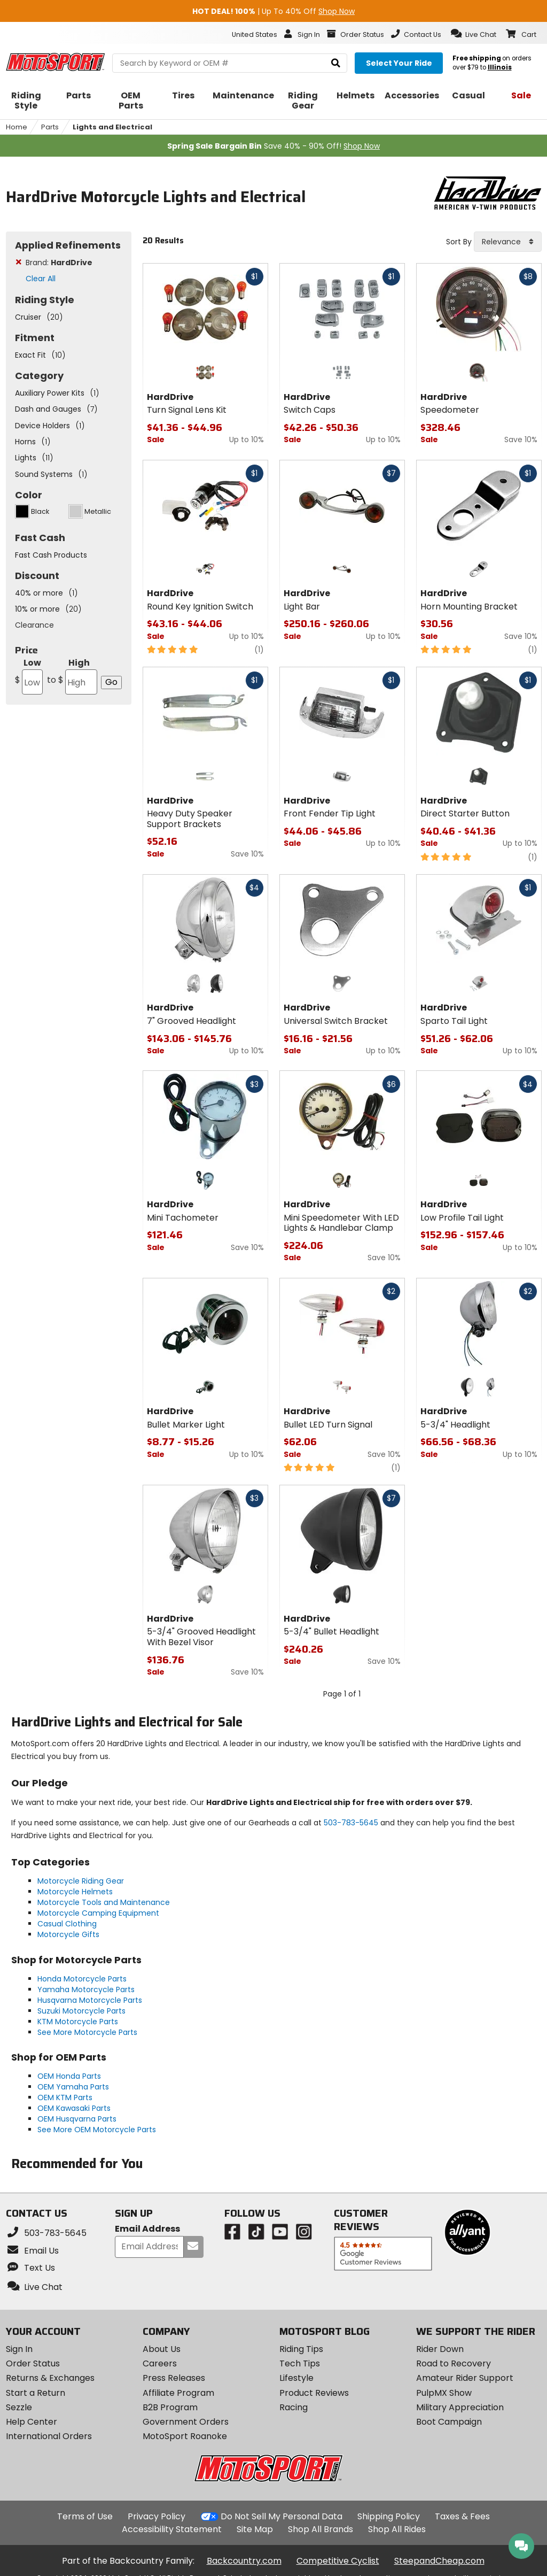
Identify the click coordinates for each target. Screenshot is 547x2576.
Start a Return (35, 2393)
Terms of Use (85, 2516)
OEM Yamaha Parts (73, 2086)
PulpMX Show (444, 2393)
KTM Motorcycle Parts (77, 2021)
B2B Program (170, 2407)
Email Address (147, 2229)
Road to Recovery (453, 2363)
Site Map (255, 2529)
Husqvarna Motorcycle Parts (89, 2000)
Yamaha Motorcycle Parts (86, 1989)
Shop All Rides (397, 2529)
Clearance (34, 625)
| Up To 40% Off (273, 11)
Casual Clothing (67, 1923)
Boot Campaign (449, 2422)
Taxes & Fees (462, 2516)
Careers (160, 2363)
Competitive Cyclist (337, 2561)
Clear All (41, 278)
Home (16, 127)
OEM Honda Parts (69, 2076)
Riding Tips (301, 2349)
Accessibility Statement (172, 2529)
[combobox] (508, 242)
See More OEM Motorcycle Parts (96, 2129)
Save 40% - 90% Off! (273, 146)
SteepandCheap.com (439, 2561)
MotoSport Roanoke (185, 2436)
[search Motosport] (229, 63)
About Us (162, 2349)
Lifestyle (296, 2378)
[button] (474, 33)
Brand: (59, 262)
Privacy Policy (156, 2516)
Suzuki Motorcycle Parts (81, 2011)
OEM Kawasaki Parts (74, 2108)
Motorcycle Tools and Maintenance (103, 1902)
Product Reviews (314, 2393)
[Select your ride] (399, 63)
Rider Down (440, 2349)
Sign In (19, 2349)
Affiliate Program (178, 2393)
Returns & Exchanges (50, 2378)
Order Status (33, 2363)
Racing (293, 2407)
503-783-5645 (351, 1822)
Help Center (31, 2422)
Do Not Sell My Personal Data (281, 2516)
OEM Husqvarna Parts (76, 2119)
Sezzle (19, 2407)
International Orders (49, 2436)
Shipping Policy (388, 2516)
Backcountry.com (244, 2561)
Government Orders (186, 2422)
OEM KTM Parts (64, 2097)
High (71, 676)
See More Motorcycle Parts (87, 2032)
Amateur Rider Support (464, 2378)
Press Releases (174, 2378)
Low (29, 676)
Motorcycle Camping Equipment (98, 1913)
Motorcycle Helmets (75, 1891)
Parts (50, 127)
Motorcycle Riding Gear (80, 1881)
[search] (335, 63)
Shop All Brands (320, 2529)
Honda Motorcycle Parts (82, 1978)
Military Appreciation (460, 2407)
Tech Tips (299, 2363)
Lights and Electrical (112, 127)
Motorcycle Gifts (68, 1934)
